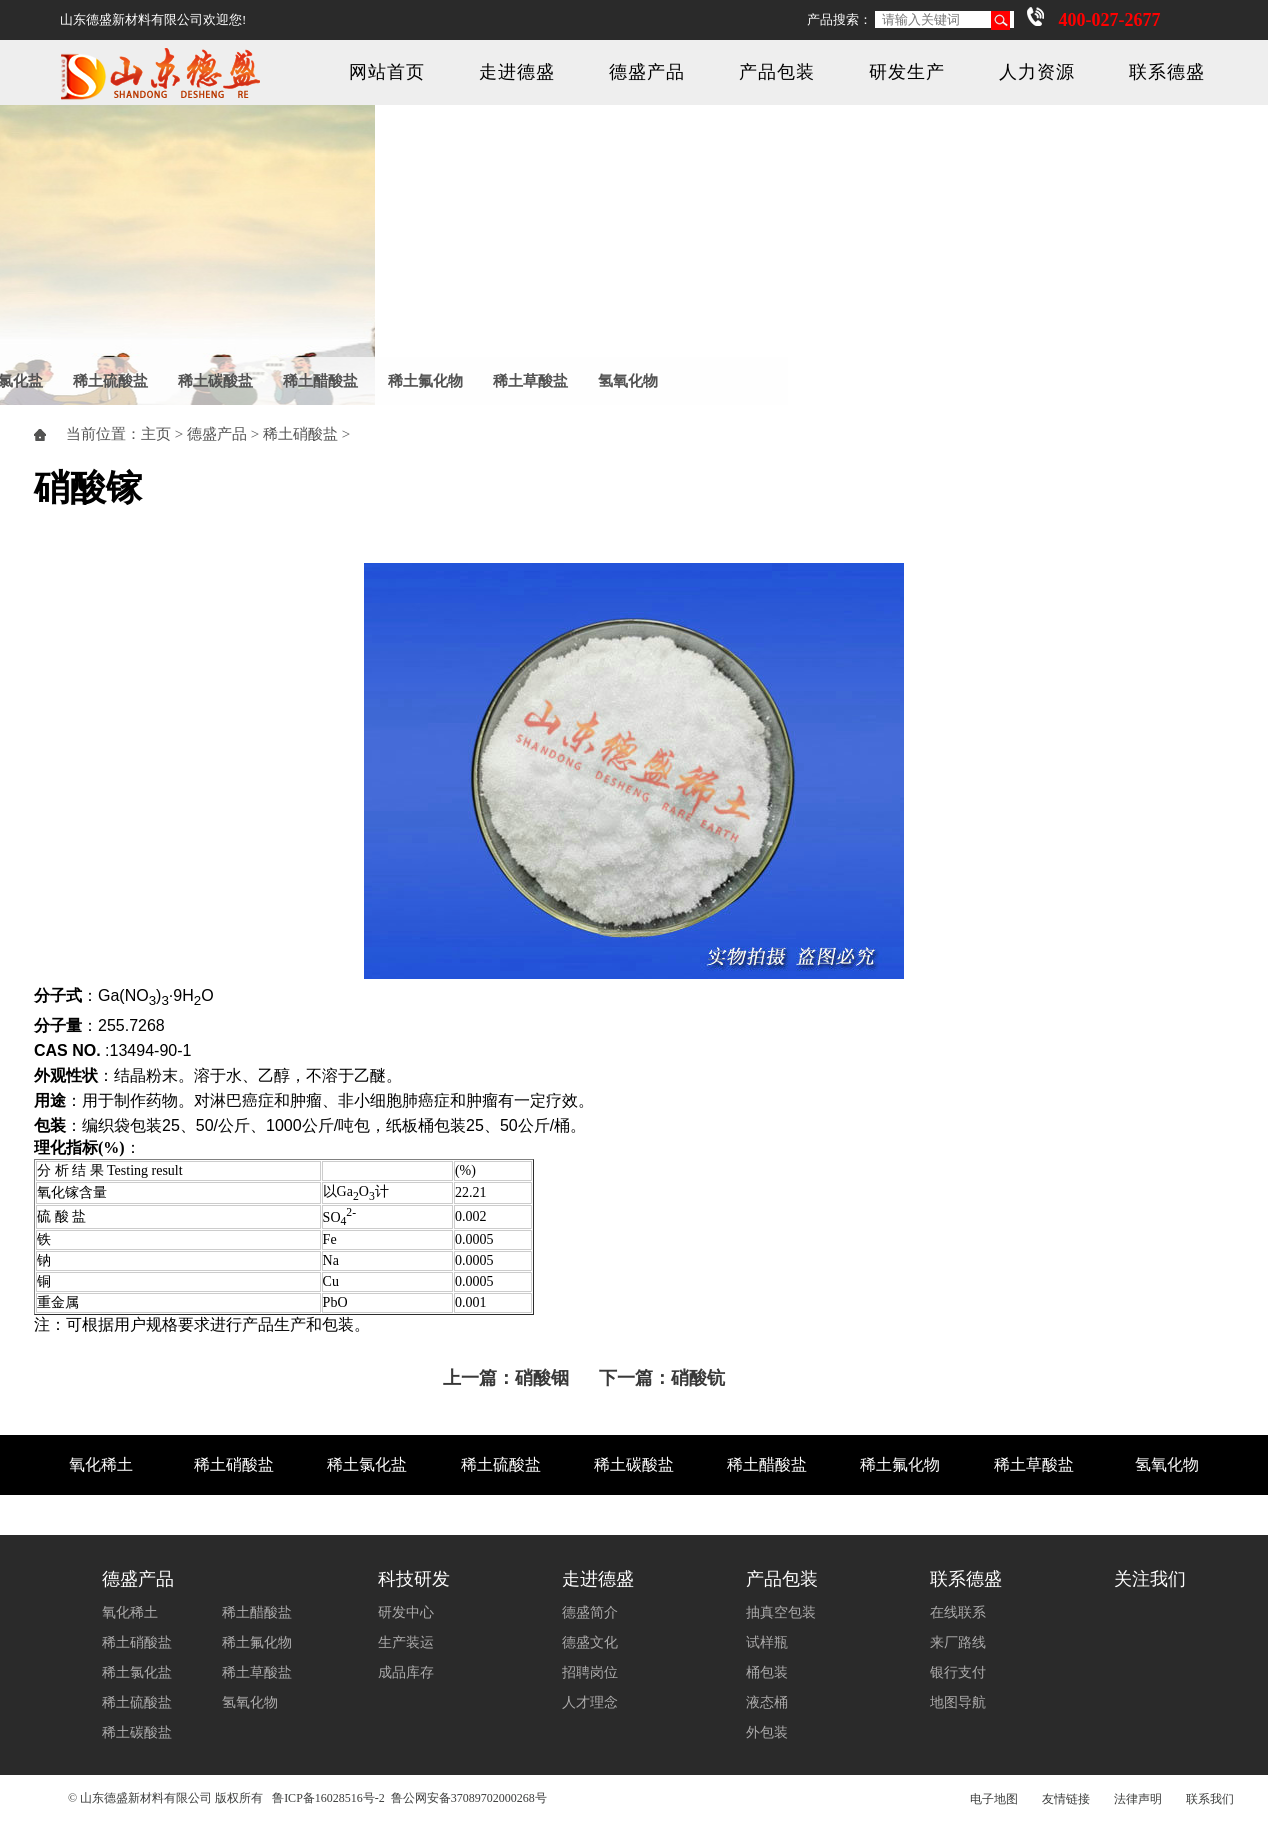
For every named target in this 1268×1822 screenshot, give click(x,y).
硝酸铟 (542, 1378)
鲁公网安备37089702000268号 (469, 1798)
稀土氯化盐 (367, 1464)
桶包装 (767, 1672)
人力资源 (1037, 72)
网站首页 (387, 72)
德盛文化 (590, 1642)
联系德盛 (1167, 72)
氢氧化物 (628, 381)
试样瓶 (767, 1642)
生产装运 (406, 1642)
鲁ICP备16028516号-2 (328, 1798)
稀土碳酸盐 (215, 381)
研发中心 (406, 1612)
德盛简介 (590, 1612)
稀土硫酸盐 (110, 381)
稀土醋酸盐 (320, 381)
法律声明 (1138, 1799)
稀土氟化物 (425, 381)
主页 (156, 434)
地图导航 (958, 1702)
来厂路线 (958, 1642)
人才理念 (590, 1702)
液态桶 (767, 1702)
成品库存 (406, 1672)
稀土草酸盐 (530, 381)
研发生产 (907, 72)
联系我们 (1210, 1799)
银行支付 (958, 1672)
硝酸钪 (698, 1378)
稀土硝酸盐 (300, 434)
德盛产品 (647, 72)
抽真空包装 (781, 1612)
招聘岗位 (590, 1672)
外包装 (767, 1732)
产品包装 (777, 72)
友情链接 (1066, 1799)
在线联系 (958, 1612)
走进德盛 (517, 72)
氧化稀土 (101, 1464)
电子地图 (994, 1799)
